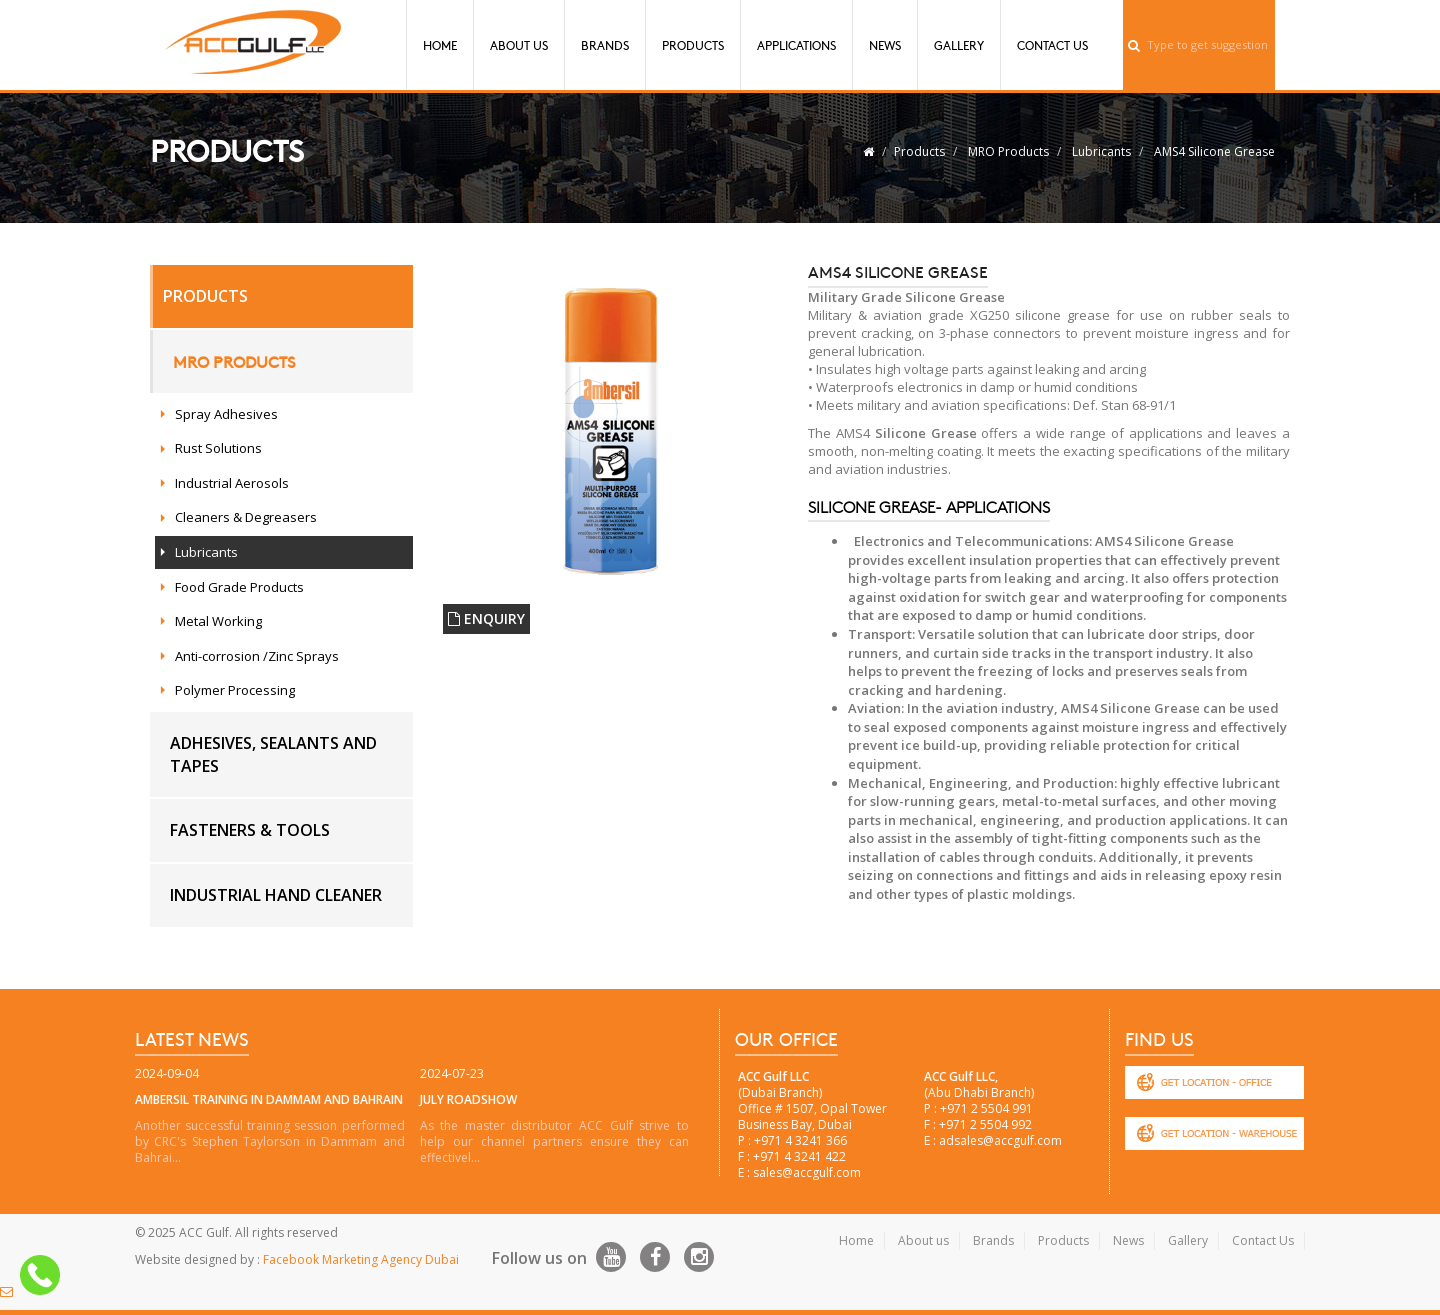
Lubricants (1101, 151)
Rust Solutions (218, 448)
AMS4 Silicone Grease (1214, 151)
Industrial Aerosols (232, 483)
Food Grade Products (239, 587)
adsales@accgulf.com (1000, 1140)
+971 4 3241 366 (800, 1140)
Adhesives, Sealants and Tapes (273, 754)
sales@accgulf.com (807, 1172)
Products (693, 45)
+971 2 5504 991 (986, 1108)
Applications (796, 45)
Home (440, 45)
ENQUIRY (486, 618)
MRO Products (1008, 151)
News (885, 45)
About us (923, 1240)
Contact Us (1052, 45)
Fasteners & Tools (250, 830)
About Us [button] (519, 45)
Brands (605, 45)
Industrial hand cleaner (276, 895)
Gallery (959, 45)
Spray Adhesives (226, 414)
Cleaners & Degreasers (246, 517)
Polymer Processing (235, 690)
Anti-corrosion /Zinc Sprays (257, 656)
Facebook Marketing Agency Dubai (361, 1259)
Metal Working (218, 621)
